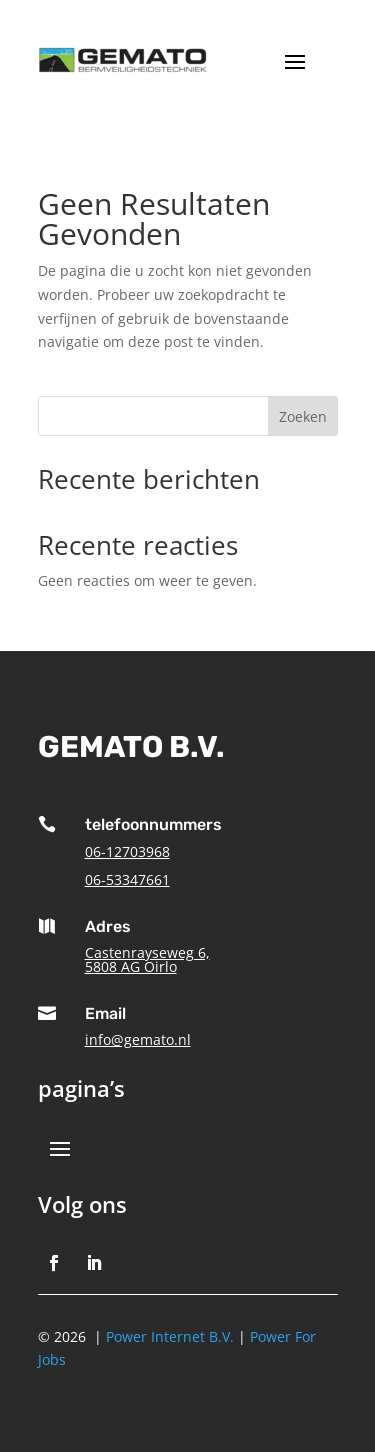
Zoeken (303, 416)
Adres (108, 926)
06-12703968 (127, 851)
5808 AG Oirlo (131, 966)
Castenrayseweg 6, (147, 952)
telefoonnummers (153, 824)
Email (105, 1013)
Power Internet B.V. (170, 1336)
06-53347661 (127, 879)
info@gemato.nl (138, 1039)
